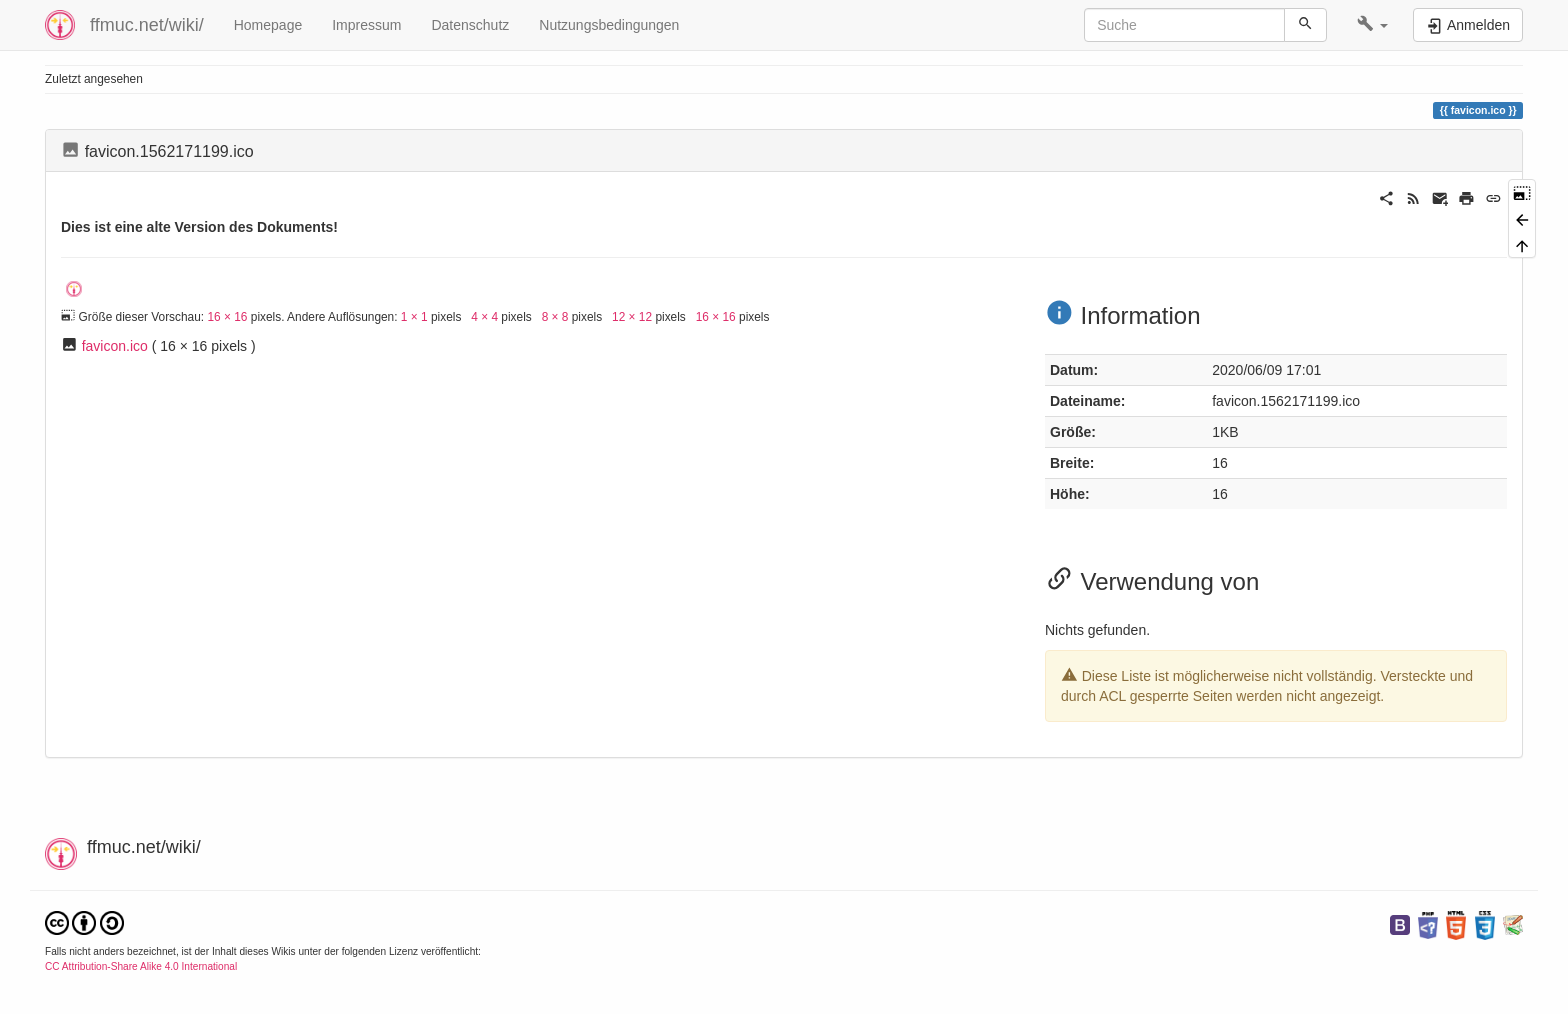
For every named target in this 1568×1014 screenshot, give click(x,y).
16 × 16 (227, 317)
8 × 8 (555, 317)
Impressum (366, 25)
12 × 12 (632, 317)
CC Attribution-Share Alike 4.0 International (141, 966)
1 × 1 (414, 317)
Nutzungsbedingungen (609, 25)
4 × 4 (484, 317)
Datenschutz (470, 25)
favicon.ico (115, 346)
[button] (1372, 25)
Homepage (268, 25)
